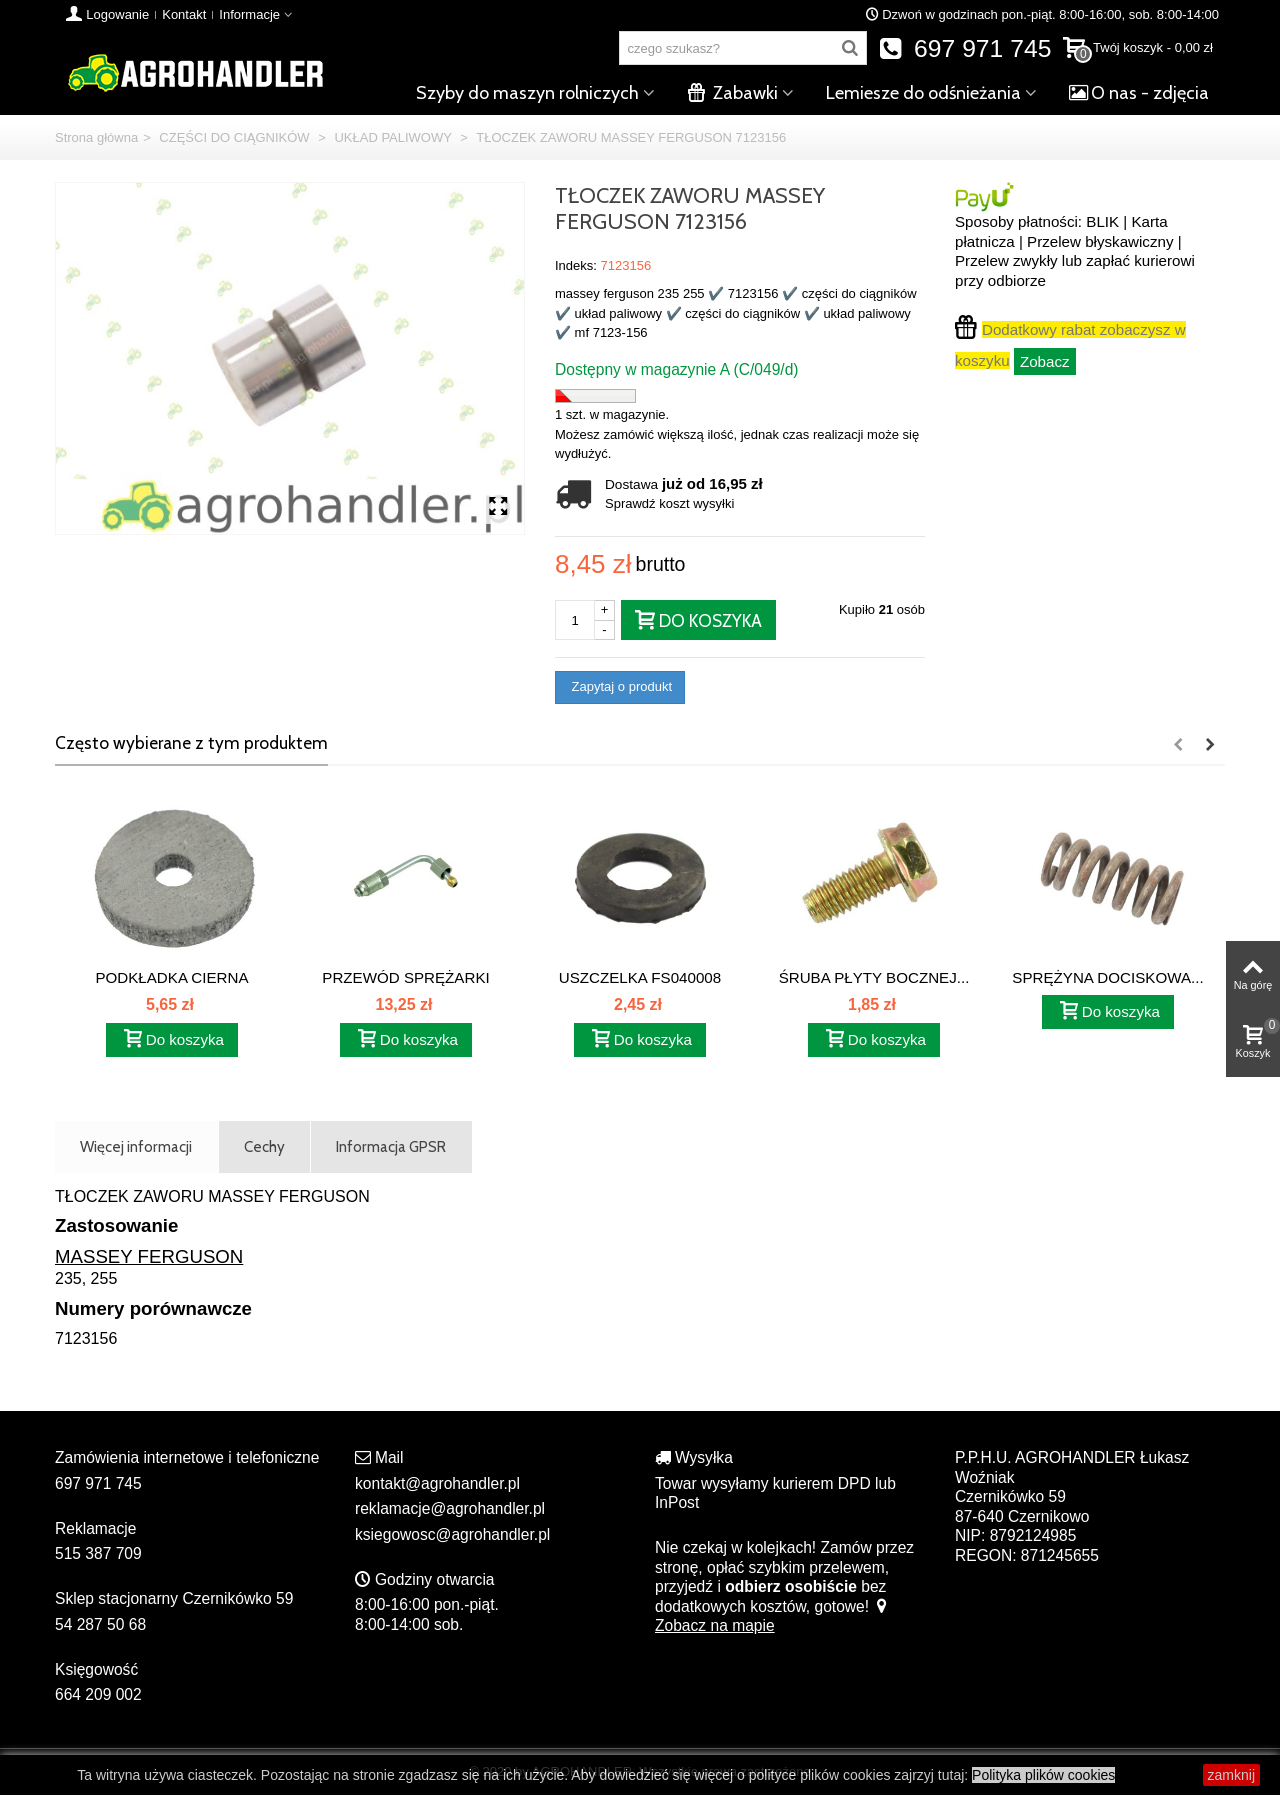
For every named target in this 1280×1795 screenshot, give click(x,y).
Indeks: (576, 265)
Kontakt (184, 14)
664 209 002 (98, 1694)
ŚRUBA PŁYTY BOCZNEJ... (874, 977)
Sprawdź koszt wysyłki (669, 503)
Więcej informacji (136, 1146)
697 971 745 (965, 48)
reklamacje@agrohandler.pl (450, 1508)
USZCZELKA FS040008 (640, 977)
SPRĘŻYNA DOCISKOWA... (1107, 977)
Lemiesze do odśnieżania (923, 93)
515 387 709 (98, 1553)
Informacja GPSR (391, 1146)
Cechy (264, 1146)
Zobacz (1045, 361)
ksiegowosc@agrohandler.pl (452, 1534)
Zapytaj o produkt (620, 686)
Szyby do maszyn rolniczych (527, 93)
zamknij (1231, 1775)
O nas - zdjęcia (1139, 93)
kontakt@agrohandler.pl (437, 1483)
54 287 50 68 (100, 1624)
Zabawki (732, 93)
